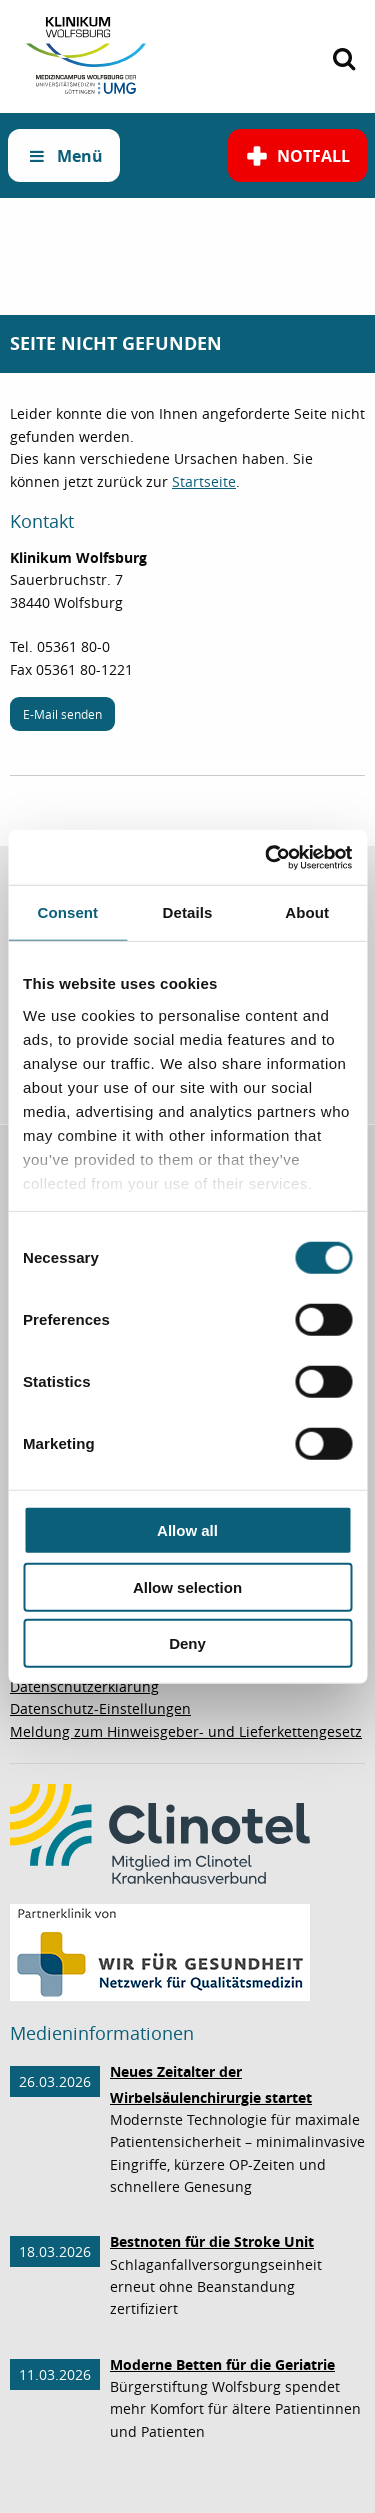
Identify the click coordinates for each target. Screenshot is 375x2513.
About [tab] (307, 912)
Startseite (204, 481)
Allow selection (187, 1586)
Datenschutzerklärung (84, 1686)
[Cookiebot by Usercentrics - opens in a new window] (267, 857)
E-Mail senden (62, 714)
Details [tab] (188, 912)
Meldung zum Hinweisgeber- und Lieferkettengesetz (186, 1731)
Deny (187, 1643)
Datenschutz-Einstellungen (100, 1708)
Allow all (187, 1530)
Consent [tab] (67, 912)
